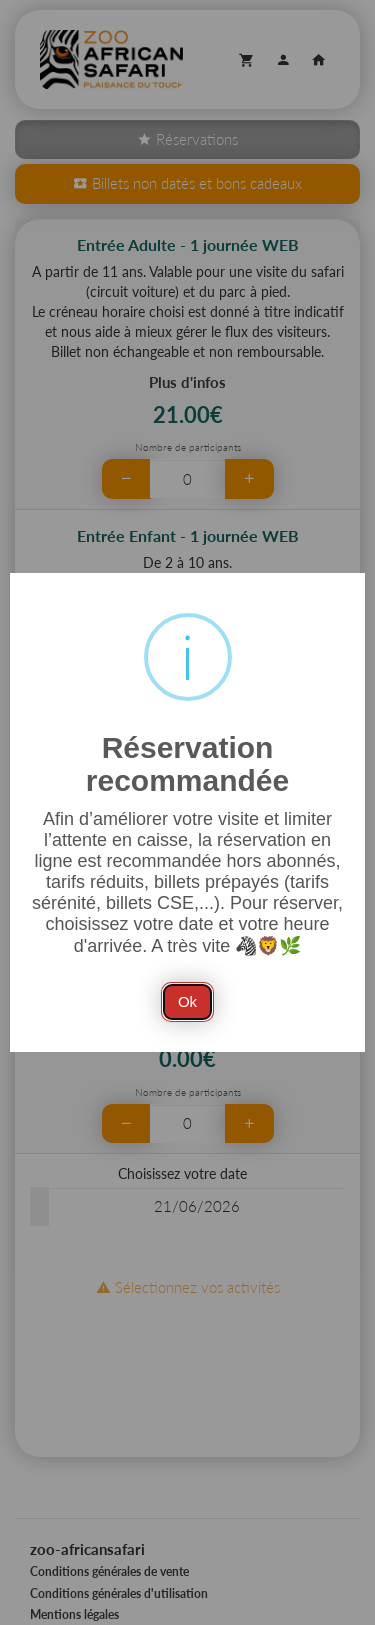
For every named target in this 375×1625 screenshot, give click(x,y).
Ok (187, 1001)
